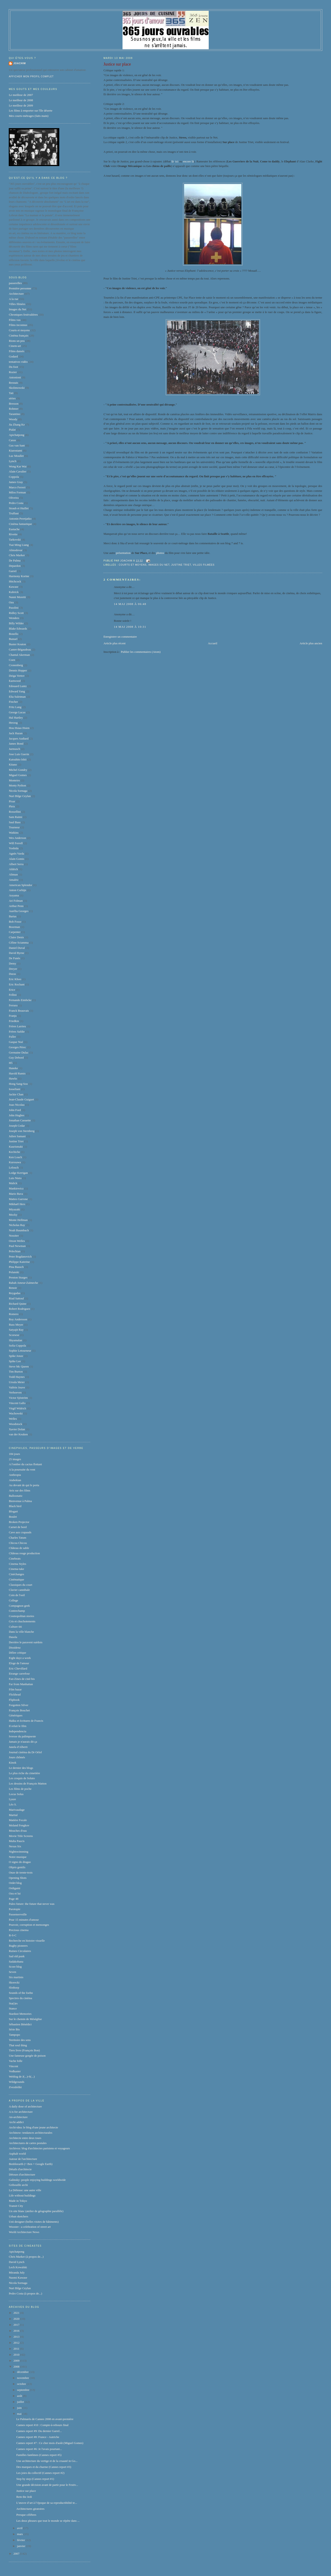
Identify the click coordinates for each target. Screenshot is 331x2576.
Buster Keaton (17, 644)
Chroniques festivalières (23, 314)
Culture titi (15, 1626)
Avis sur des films (19, 1490)
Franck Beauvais (19, 1010)
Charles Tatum (17, 1537)
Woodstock (15, 1424)
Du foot (13, 366)
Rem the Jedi (24, 2496)
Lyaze (12, 1799)
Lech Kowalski (18, 2267)
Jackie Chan (16, 1094)
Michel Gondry (18, 769)
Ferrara (13, 1005)
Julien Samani (17, 1136)
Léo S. (13, 1804)
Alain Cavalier (17, 471)
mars (20, 2534)
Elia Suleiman (17, 696)
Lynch (12, 461)
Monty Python (17, 785)
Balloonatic (16, 1495)
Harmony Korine (19, 576)
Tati (11, 393)
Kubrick (14, 592)
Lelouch (14, 1167)
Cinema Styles (17, 1564)
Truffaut (14, 513)
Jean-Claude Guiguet (21, 1099)
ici (176, 161)
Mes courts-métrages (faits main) (28, 116)
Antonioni (15, 377)
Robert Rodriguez (19, 1308)
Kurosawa (15, 1162)
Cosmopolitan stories (21, 1616)
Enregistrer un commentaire (120, 636)
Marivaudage (17, 1809)
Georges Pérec (17, 1047)
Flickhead (14, 1694)
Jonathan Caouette (20, 1120)
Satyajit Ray (16, 1329)
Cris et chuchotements (22, 1621)
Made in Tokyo (18, 2200)
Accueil (212, 643)
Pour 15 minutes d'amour (24, 1919)
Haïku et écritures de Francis (26, 1720)
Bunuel (13, 639)
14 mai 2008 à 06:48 (130, 604)
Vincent (13, 2066)
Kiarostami (15, 450)
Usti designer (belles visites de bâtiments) (34, 2221)
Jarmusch (14, 749)
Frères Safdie (17, 1031)
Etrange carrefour (19, 1673)
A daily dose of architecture (25, 2106)
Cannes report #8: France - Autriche (37, 2437)
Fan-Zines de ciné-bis (22, 1679)
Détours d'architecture (22, 2174)
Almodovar (15, 550)
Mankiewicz (16, 1188)
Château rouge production (24, 1553)
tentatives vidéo (18, 361)
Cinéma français (18, 335)
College (13, 1600)
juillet (21, 2401)
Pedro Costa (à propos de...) (25, 2293)
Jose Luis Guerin (19, 754)
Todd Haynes (17, 1377)
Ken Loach (15, 1157)
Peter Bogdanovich (20, 1256)
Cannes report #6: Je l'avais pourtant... (39, 2449)
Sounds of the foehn (21, 1993)
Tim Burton (16, 1371)
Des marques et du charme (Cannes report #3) (43, 2467)
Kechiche (14, 1152)
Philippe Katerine (19, 1262)
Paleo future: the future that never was (31, 1903)
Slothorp (14, 1987)
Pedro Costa (16, 503)
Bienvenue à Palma (20, 1501)
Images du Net (158, 565)
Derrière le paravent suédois (25, 1642)
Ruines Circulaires (20, 1951)
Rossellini (15, 811)
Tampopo (14, 2034)
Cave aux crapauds (20, 1532)
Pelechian (14, 1251)
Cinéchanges (16, 1574)
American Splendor (20, 885)
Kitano (13, 764)
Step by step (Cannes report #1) (35, 2479)
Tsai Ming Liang (19, 545)
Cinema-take (16, 1569)
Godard (13, 356)
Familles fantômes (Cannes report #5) (38, 2455)
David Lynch (16, 2262)
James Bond (16, 743)
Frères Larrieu (17, 1026)
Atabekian (15, 1480)
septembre (23, 2390)
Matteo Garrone (18, 1199)
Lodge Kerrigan (18, 1172)
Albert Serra (16, 864)
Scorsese (14, 1335)
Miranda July (17, 2272)
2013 (16, 2336)
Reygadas (14, 1293)
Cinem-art (15, 346)
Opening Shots (17, 1877)
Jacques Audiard (19, 738)
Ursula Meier (17, 1382)
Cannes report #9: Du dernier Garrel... (39, 2431)
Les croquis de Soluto (22, 1778)
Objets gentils (17, 1867)
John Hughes (16, 1115)
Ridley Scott (16, 613)
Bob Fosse (15, 921)
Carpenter (14, 932)
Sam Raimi (15, 817)
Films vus (14, 320)
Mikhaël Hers (17, 1204)
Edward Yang (17, 691)
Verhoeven (15, 1392)
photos (160, 553)
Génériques (15, 1715)
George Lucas (17, 712)
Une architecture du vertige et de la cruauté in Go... (46, 2461)
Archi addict (16, 2122)
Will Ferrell (16, 843)
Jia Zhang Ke (17, 424)
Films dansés (16, 351)
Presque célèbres (26, 2514)
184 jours (14, 1454)
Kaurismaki (16, 1146)
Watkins (13, 832)
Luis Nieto (15, 1178)
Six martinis (16, 1977)
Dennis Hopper (18, 670)
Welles (13, 1418)
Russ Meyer (16, 1324)
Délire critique (17, 1652)
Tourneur (14, 827)
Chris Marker (17, 555)
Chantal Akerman (19, 654)
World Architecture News (24, 2232)
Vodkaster (15, 2071)
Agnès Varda (16, 853)
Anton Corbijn (17, 890)
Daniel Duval (17, 948)
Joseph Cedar (17, 1125)
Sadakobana (16, 1961)
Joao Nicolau (16, 1104)
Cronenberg (16, 665)
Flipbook (14, 1699)
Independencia (17, 1731)
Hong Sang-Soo (18, 1083)
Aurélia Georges (18, 911)
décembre (23, 2372)
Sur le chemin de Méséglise (25, 2019)
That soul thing (18, 2045)
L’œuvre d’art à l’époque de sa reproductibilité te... (46, 2502)
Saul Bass (14, 822)
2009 (16, 2360)
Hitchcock (15, 581)
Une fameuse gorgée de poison (27, 2055)
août (20, 2396)
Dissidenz (14, 1647)
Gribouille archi (18, 2185)
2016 (16, 2330)
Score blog (15, 1966)
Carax (12, 440)
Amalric (14, 879)
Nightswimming (18, 1851)
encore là (188, 161)
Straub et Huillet (19, 508)
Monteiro (14, 780)
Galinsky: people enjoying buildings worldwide (37, 2180)
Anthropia (15, 1475)
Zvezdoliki (15, 2087)
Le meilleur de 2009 (21, 105)
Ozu (11, 602)
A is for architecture (21, 2111)
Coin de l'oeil (17, 1595)
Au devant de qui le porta (24, 1485)
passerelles (15, 283)
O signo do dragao (20, 1862)
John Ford (15, 1110)
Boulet (13, 1516)
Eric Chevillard (18, 1668)
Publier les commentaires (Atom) (141, 651)
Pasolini (13, 607)
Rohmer (13, 408)
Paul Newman (17, 1246)
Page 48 (13, 1898)
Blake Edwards (18, 628)
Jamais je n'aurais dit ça (23, 1741)
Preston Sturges (18, 1277)
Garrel (12, 571)
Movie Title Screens (21, 1836)
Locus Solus (16, 1794)
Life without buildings (22, 2195)
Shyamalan (15, 1340)
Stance (13, 2008)
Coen (12, 660)
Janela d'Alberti (18, 1747)
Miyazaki (14, 1209)
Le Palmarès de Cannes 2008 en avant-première (44, 2419)
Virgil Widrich (17, 1408)
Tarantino (14, 414)
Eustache (14, 529)
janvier (21, 2546)
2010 (16, 2354)
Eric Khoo (15, 979)
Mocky (13, 1214)
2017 (16, 2324)
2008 (16, 2366)
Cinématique (16, 1579)
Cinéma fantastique (20, 524)
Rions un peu (17, 341)
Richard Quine (17, 1303)
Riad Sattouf (16, 1298)
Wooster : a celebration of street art (30, 2226)
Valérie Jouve (17, 1387)
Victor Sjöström (18, 1397)
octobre (22, 2384)
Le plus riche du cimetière (24, 1773)
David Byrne (16, 953)
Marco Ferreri (17, 487)
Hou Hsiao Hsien (19, 728)
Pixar (12, 801)
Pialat (12, 429)
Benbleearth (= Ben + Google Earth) (30, 2164)
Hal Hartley (16, 717)
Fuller (12, 1036)
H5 (10, 1063)
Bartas (12, 916)
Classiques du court (20, 1584)
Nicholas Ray (17, 1225)
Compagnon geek (19, 1605)
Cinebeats (14, 1558)
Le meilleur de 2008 (21, 100)
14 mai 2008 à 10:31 (130, 626)
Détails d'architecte (20, 2169)
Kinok (12, 1762)
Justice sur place (26, 2491)
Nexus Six (15, 1846)
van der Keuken (18, 1434)
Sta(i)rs (13, 2003)
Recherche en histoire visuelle (27, 1940)
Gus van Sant (17, 445)
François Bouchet (19, 1710)
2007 (16, 2553)
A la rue (13, 299)
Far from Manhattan (21, 1684)
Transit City (16, 2206)
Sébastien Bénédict (20, 2024)
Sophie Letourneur (20, 1350)
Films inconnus (18, 325)
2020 (16, 2318)
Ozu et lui (14, 1893)
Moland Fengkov (19, 1825)
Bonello (13, 634)
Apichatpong (16, 435)
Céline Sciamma (19, 942)
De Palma (14, 560)
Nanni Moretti (17, 597)
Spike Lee (15, 1361)
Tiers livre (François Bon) (24, 2050)
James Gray (16, 482)
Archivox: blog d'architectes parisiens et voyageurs (39, 2148)
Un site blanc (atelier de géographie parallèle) (36, 2211)
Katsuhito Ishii (17, 759)
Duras (12, 974)
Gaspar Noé (16, 1042)
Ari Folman (16, 900)
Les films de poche (20, 1788)
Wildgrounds (16, 2082)
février (21, 2540)
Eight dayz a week (20, 1658)
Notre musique (17, 1857)
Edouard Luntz (18, 686)
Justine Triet (181, 565)
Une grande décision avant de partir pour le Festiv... (47, 2485)
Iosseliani (14, 1089)
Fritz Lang (15, 707)
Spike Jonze (16, 1356)
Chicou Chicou (18, 1543)
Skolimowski (17, 387)
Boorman (14, 927)
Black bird (15, 1506)
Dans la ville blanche (21, 1631)
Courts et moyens (133, 565)
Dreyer (13, 968)
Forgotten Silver (18, 1705)
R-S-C (12, 1935)
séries (12, 398)
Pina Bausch (16, 1267)
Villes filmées (204, 565)
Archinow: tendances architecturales (30, 2132)
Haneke (13, 1068)
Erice (12, 989)
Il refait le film (17, 1726)
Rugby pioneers (18, 1945)
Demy (12, 963)
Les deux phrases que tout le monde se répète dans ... (48, 2520)
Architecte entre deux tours (25, 2138)
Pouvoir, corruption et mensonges (29, 1924)
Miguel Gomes (18, 775)
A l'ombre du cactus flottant (25, 1464)
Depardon (14, 565)
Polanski (14, 1272)
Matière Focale (18, 1820)
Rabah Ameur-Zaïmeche (23, 1282)
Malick (13, 1183)
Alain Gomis (16, 859)
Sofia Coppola (17, 1345)
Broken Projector (19, 1522)
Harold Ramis (17, 1073)
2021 (16, 2312)
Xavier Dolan (17, 1429)
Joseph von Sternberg (21, 1131)
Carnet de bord (17, 1527)
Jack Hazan (16, 733)
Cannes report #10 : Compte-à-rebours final (42, 2425)
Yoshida (13, 848)
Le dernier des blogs (21, 1768)
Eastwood (14, 680)
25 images (15, 1459)
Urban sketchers (18, 2216)
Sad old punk (17, 1956)
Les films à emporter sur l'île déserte (30, 110)
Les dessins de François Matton (27, 1783)
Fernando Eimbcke (20, 1000)
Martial (13, 1815)
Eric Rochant (16, 984)
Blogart (13, 1511)
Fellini (13, 994)
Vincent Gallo (17, 1403)
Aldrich (13, 869)
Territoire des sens (20, 2040)
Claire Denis (16, 937)
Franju (13, 1015)
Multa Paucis (16, 1841)
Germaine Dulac (19, 1052)
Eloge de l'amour (19, 1663)
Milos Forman (17, 492)
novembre (23, 2378)
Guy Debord (16, 1057)
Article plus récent (114, 643)
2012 (16, 2342)
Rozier (13, 372)
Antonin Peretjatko (20, 518)
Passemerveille (18, 1914)
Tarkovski (15, 539)
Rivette (13, 534)
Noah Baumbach (19, 1230)
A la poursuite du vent (22, 1469)
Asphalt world (17, 2153)
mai (19, 2413)
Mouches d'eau (18, 1830)
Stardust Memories (20, 2013)
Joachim (19, 63)
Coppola (14, 476)
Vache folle (15, 2061)
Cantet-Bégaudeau (20, 649)
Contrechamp (17, 1610)
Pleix (12, 806)
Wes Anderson (17, 838)
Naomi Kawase (18, 2277)
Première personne (20, 288)
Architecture (16, 293)
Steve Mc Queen (19, 1366)
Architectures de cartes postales (27, 2143)
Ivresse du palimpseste (22, 1736)
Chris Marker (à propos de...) (26, 2256)
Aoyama (14, 895)
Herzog (13, 722)
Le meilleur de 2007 (21, 95)
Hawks (13, 1078)
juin (19, 2407)
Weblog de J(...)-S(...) (21, 2076)
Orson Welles (17, 1241)
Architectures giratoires (30, 2508)
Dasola (13, 1637)
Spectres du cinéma (20, 1998)
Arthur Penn (16, 906)
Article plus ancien (311, 643)
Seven (12, 1972)
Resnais (13, 382)
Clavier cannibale (19, 1590)
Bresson (13, 403)
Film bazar (15, 1689)
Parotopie (14, 1909)
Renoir (13, 1287)
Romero (13, 1314)
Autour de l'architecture (23, 2159)
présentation (123, 553)
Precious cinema (19, 1930)
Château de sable (19, 1548)
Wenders (14, 618)
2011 (16, 2348)
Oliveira (14, 497)
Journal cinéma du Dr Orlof (25, 1752)
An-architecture (18, 2117)
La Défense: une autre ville (25, 2190)
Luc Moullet (16, 456)
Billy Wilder (16, 623)
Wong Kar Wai (17, 466)
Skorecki (14, 1982)
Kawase (13, 586)
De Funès (14, 958)
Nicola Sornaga (18, 790)
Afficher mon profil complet (31, 76)
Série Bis (14, 2029)
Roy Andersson (18, 1319)
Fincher (13, 701)
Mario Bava (16, 1193)
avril (20, 2528)
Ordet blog (15, 1883)
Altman (13, 874)
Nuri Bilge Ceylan (20, 796)
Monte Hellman (18, 1220)
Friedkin (14, 1021)
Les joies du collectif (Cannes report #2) (40, 2473)
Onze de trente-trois (20, 1872)
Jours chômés (17, 1757)
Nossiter (14, 1235)
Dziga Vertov (17, 675)
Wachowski (16, 1413)
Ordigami (14, 1888)
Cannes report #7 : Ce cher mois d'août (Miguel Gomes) (49, 2443)
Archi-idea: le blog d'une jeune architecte (33, 2127)
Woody (13, 419)
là (172, 161)
